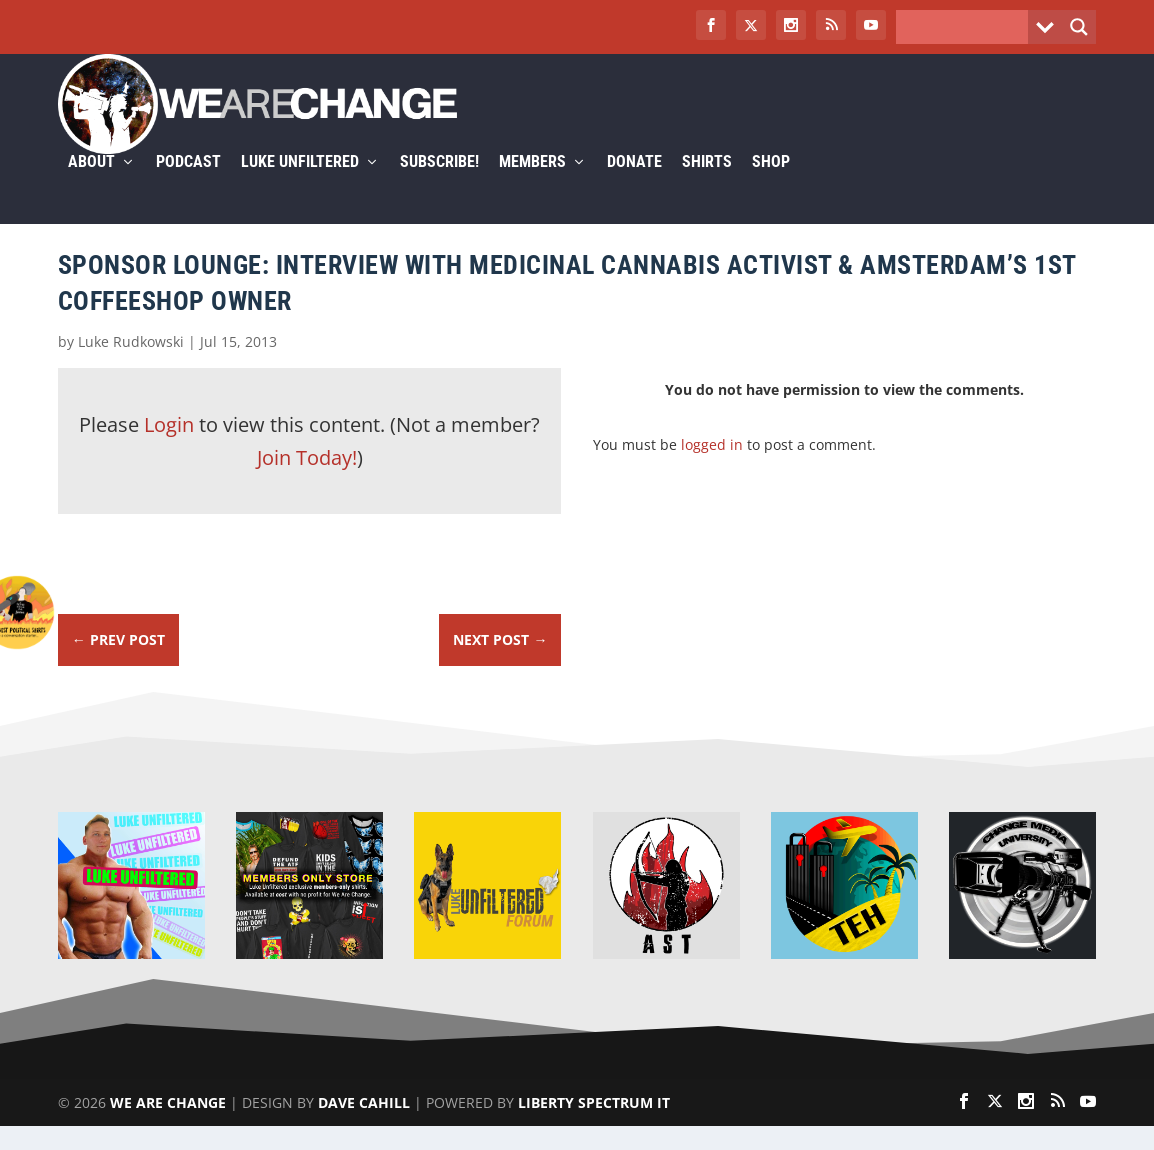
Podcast (188, 186)
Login (169, 448)
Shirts (707, 186)
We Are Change (168, 1126)
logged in (712, 468)
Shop (771, 186)
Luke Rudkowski (131, 365)
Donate (634, 186)
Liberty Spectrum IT (594, 1126)
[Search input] (967, 27)
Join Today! (307, 481)
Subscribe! (439, 186)
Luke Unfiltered (300, 186)
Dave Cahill (364, 1126)
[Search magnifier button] (1079, 27)
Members (532, 186)
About (91, 186)
